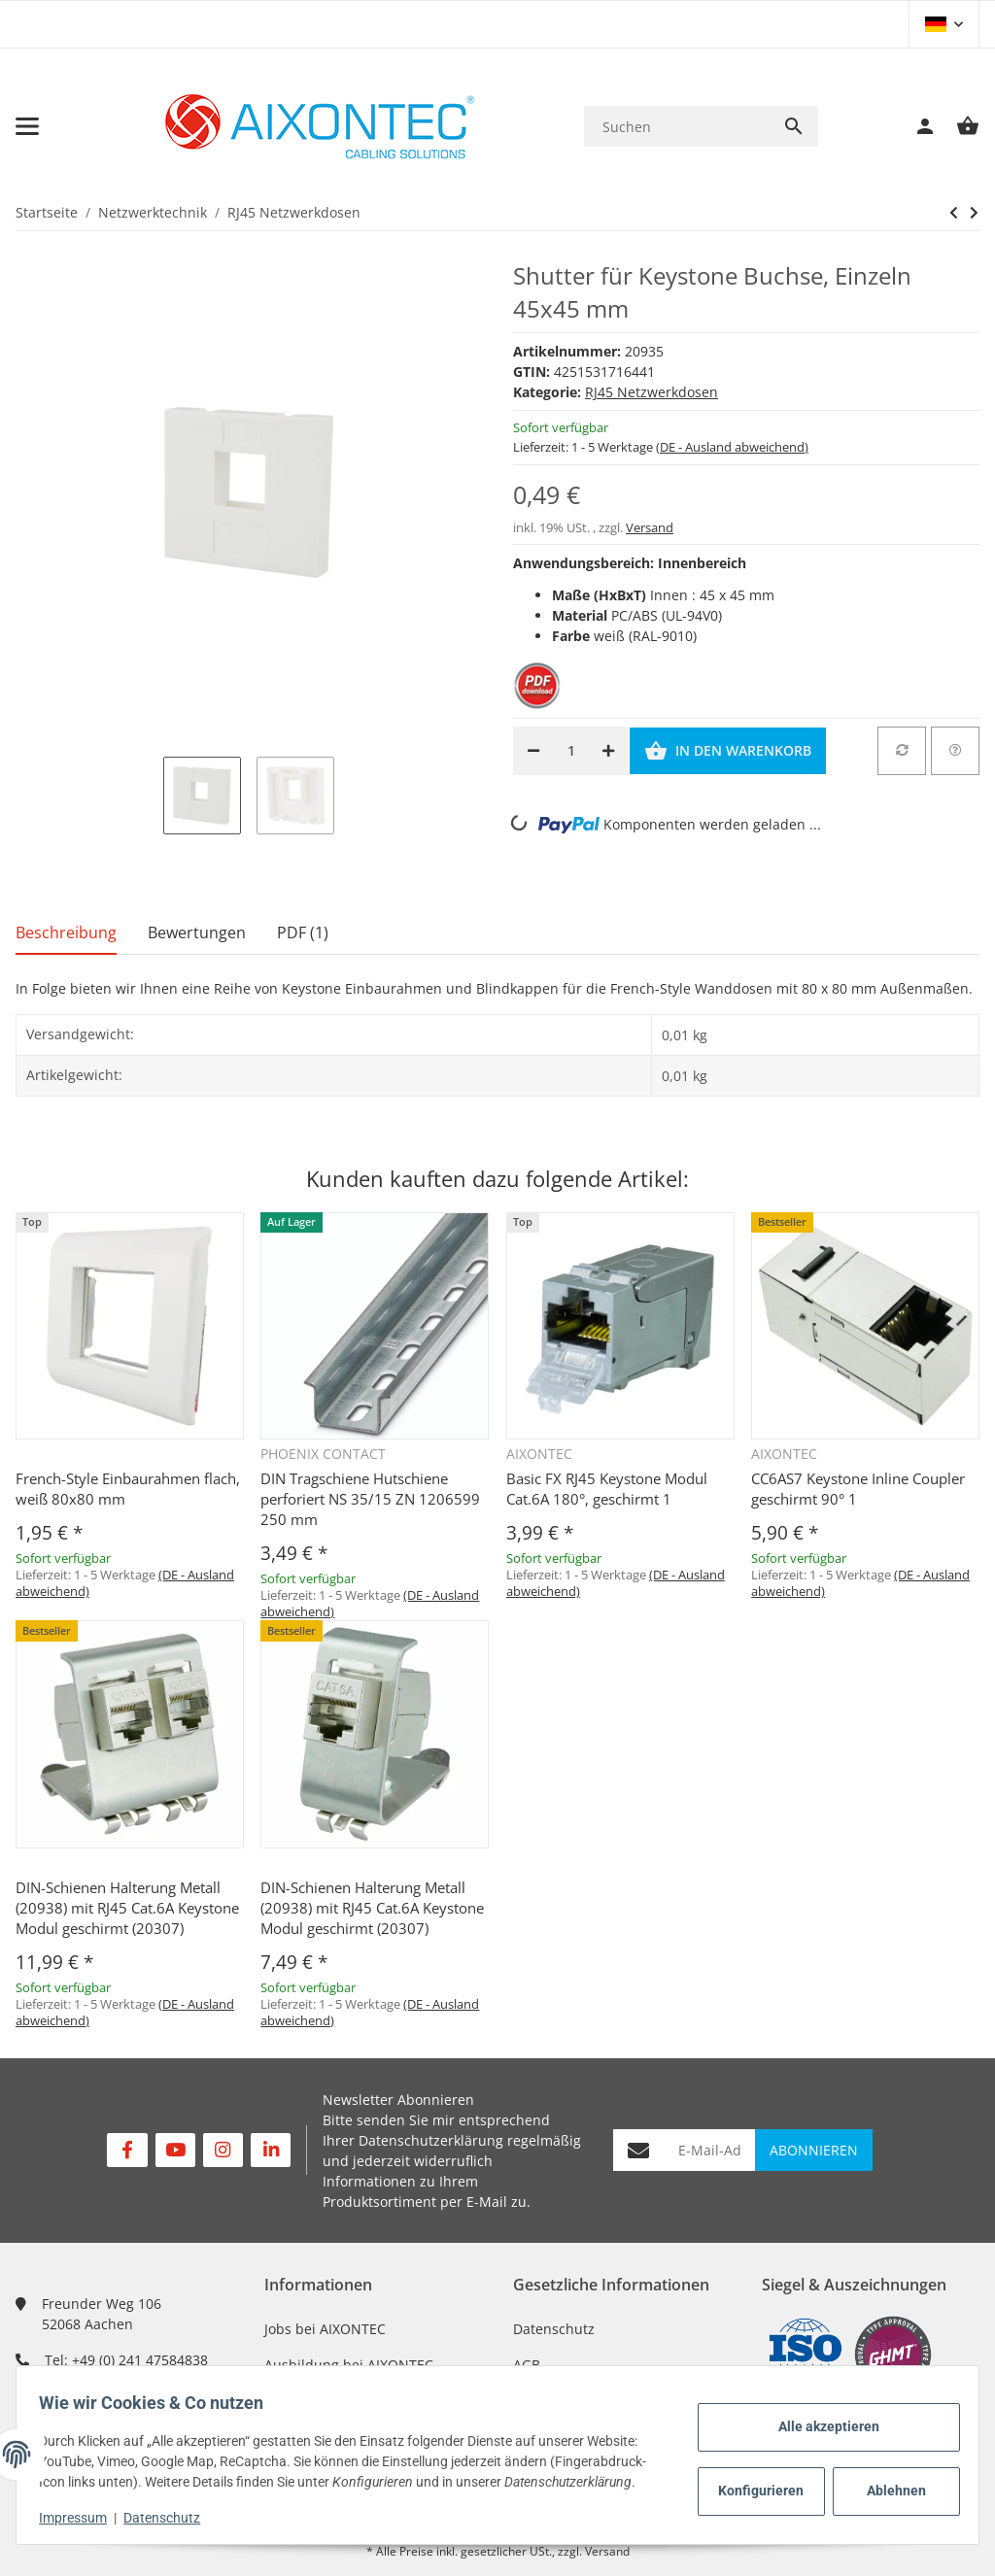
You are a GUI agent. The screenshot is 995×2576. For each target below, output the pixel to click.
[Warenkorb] (958, 126)
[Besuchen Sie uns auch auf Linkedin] (271, 2150)
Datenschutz (554, 2329)
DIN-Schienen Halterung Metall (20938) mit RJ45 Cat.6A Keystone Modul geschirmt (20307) (127, 1908)
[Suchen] (677, 127)
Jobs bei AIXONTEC (325, 2329)
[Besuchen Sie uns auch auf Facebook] (127, 2150)
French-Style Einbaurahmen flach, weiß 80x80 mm (128, 1488)
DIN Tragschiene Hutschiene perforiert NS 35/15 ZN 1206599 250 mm (370, 1499)
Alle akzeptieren (820, 2416)
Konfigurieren (756, 2481)
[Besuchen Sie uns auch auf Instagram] (223, 2150)
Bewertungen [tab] (197, 932)
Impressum (82, 2517)
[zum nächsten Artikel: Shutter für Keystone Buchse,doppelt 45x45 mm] (953, 212)
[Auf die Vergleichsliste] (901, 751)
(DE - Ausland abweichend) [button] (732, 447)
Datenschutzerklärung (431, 2140)
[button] (944, 24)
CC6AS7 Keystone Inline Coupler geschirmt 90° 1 (858, 1488)
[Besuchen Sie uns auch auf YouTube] (175, 2150)
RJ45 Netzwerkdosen (651, 392)
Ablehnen (887, 2481)
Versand (649, 527)
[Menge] (571, 751)
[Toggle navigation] (27, 126)
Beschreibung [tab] (66, 932)
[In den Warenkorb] (728, 751)
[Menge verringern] (533, 751)
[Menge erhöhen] (608, 751)
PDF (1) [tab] (302, 932)
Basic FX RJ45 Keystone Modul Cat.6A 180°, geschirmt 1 (606, 1488)
